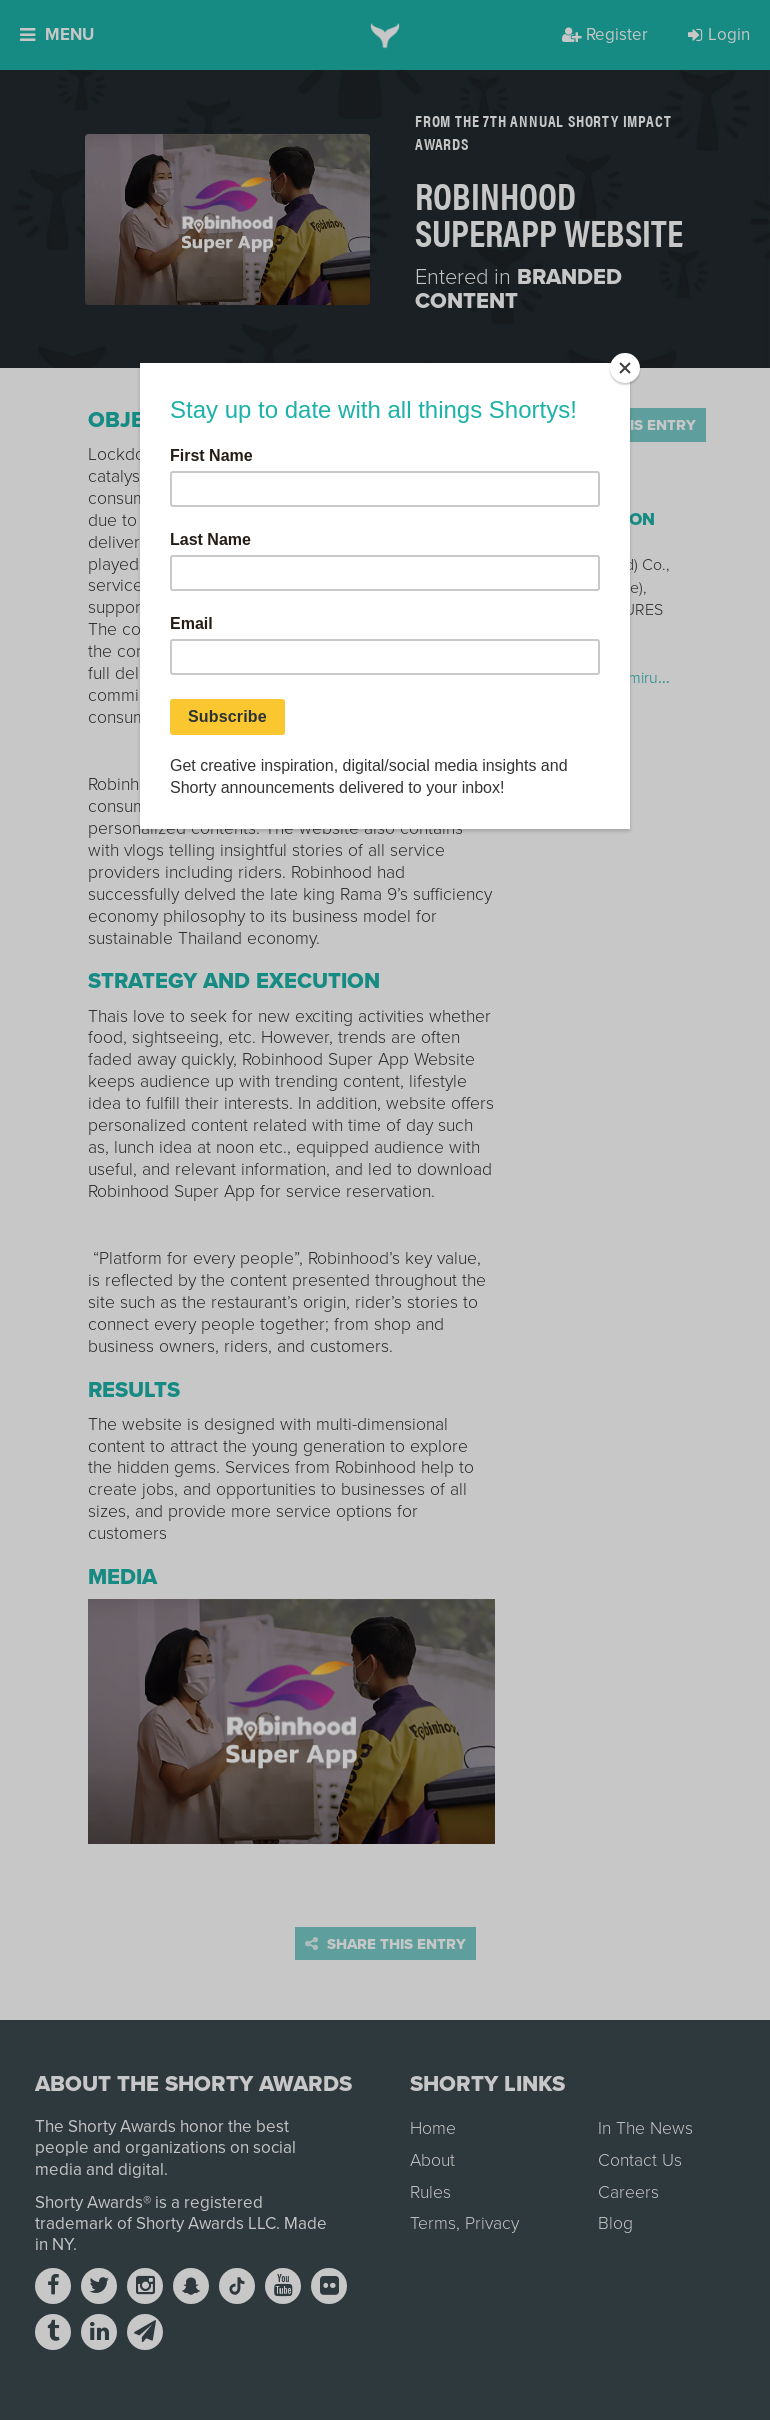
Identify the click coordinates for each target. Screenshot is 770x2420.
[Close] (625, 368)
